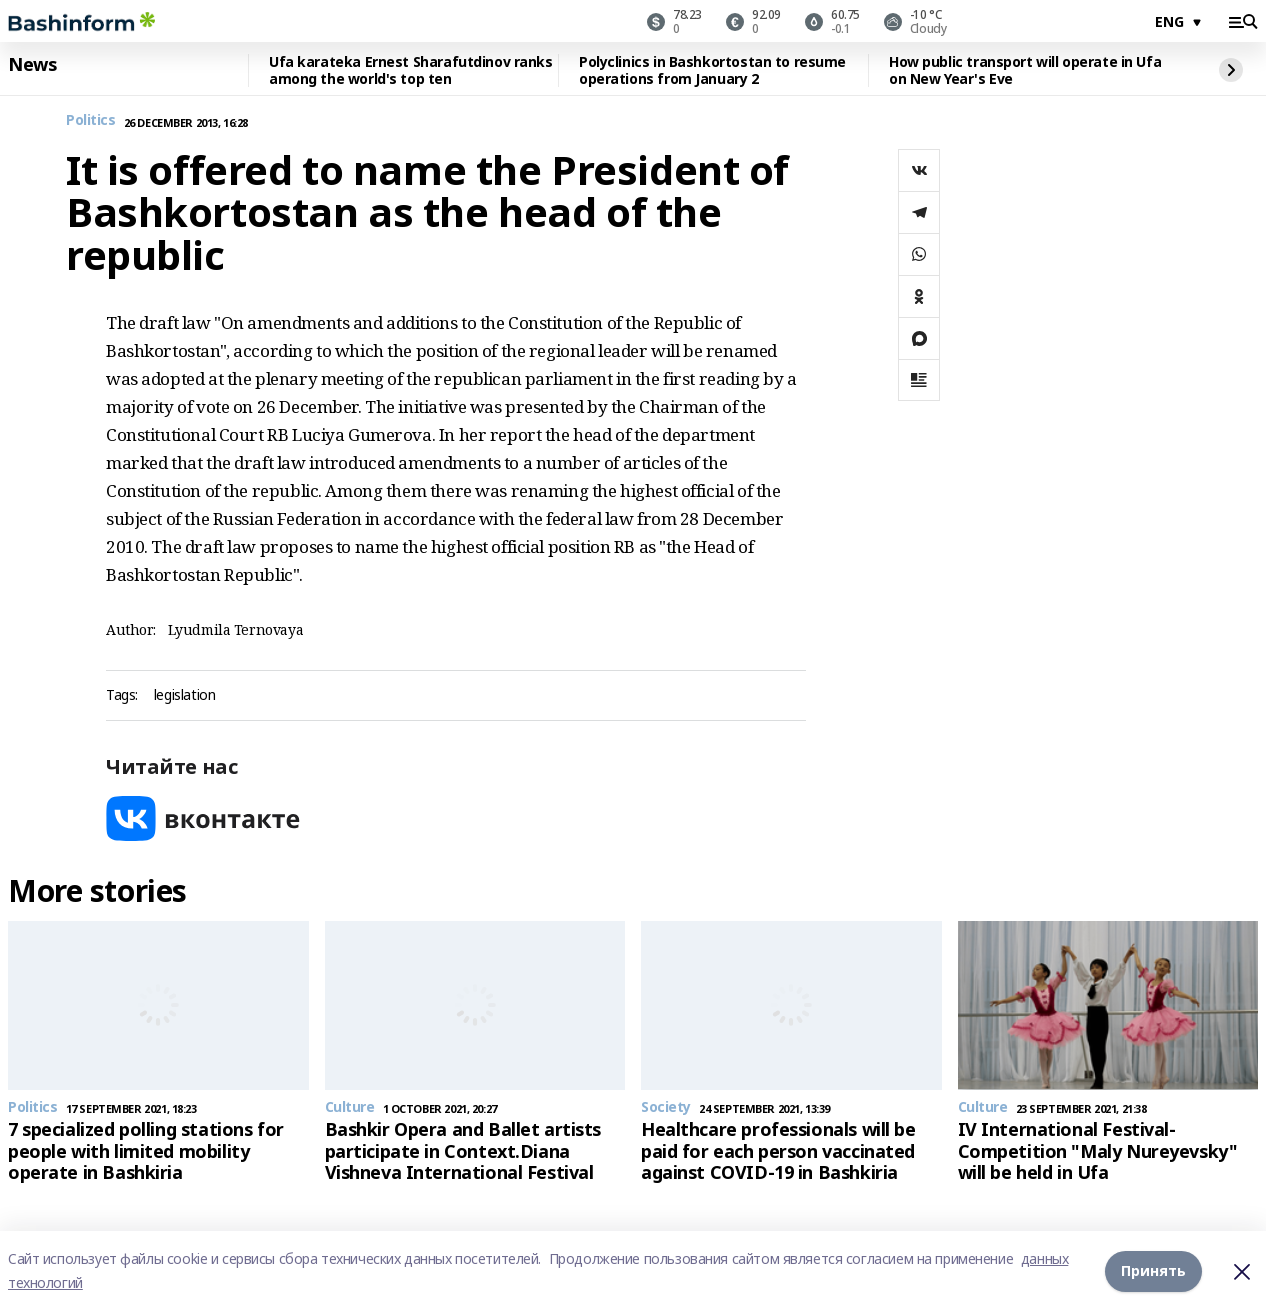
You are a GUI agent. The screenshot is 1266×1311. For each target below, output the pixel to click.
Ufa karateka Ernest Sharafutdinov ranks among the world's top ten (411, 70)
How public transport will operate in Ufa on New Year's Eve (1025, 70)
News (32, 65)
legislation (184, 695)
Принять (1153, 1270)
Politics (91, 120)
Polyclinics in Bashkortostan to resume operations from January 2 (712, 70)
